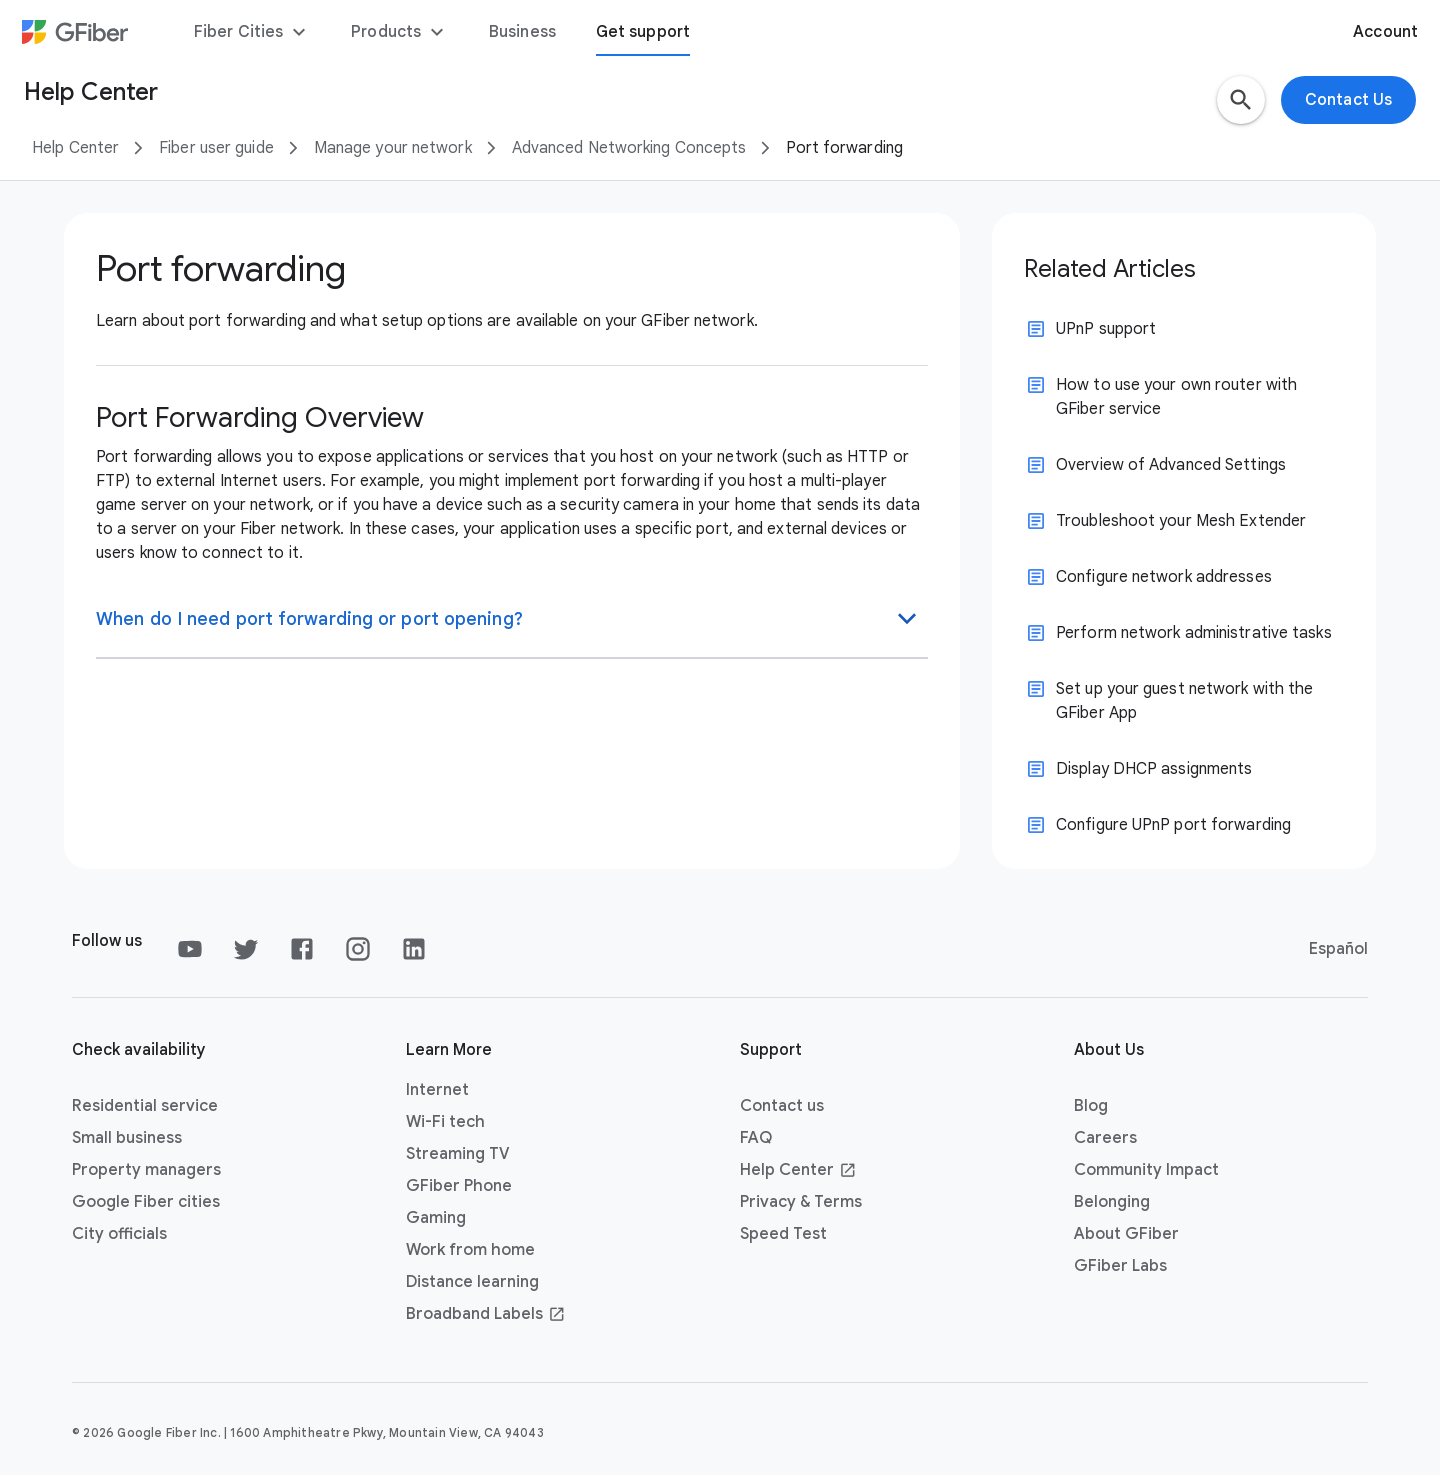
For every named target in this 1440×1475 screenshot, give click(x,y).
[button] (1241, 100)
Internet (437, 1090)
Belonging (1112, 1202)
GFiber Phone (459, 1186)
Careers (1105, 1138)
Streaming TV (458, 1154)
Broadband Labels (486, 1314)
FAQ (756, 1138)
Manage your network (393, 148)
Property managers (146, 1170)
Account (1385, 32)
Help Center (75, 148)
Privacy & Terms (801, 1202)
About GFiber (1126, 1234)
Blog (1091, 1106)
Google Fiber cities (146, 1202)
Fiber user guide (216, 148)
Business (522, 32)
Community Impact (1146, 1170)
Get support (643, 32)
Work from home (470, 1250)
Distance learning (472, 1282)
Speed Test (783, 1234)
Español (1338, 949)
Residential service (145, 1106)
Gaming (436, 1218)
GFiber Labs (1120, 1266)
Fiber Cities (252, 32)
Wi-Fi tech (445, 1122)
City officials (119, 1234)
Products (400, 32)
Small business (127, 1138)
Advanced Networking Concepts (629, 148)
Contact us (782, 1106)
